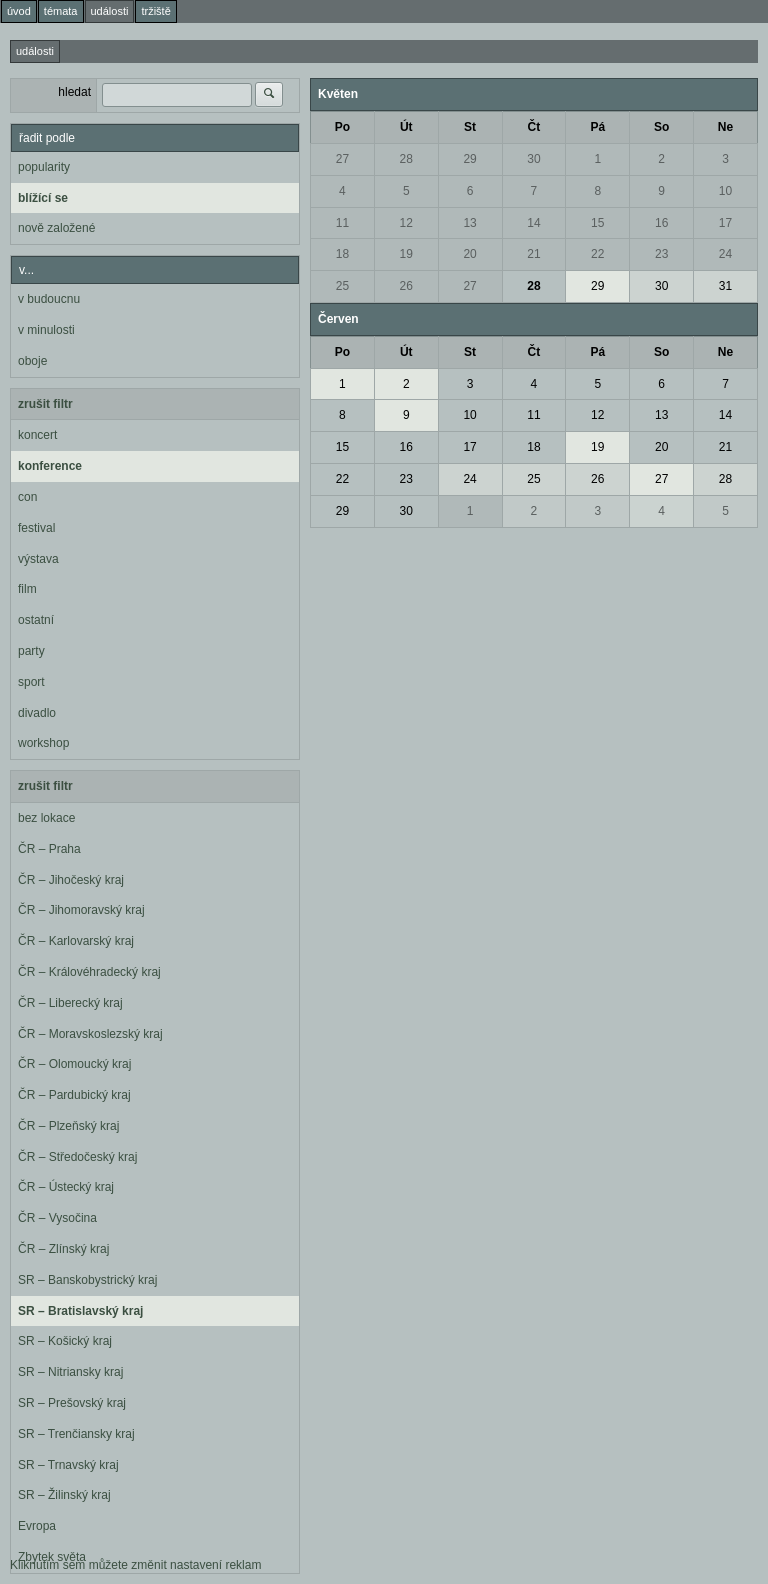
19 (406, 254)
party (31, 651)
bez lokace (46, 818)
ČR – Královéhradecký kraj (89, 972)
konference (50, 466)
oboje (32, 361)
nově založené (56, 228)
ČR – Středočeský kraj (77, 1157)
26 (406, 286)
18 (342, 254)
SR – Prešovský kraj (72, 1403)
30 (533, 159)
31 (725, 286)
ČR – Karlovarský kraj (76, 941)
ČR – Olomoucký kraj (74, 1064)
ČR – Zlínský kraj (63, 1249)
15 (597, 223)
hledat (74, 92)
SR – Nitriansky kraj (70, 1372)
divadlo (37, 713)
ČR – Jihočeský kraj (71, 880)
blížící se (43, 198)
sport (31, 682)
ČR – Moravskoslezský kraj (90, 1034)
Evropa (37, 1526)
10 (725, 191)
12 (406, 223)
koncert (37, 435)
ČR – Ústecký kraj (66, 1187)
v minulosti (46, 330)
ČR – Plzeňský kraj (68, 1126)
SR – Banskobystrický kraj (87, 1280)
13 (469, 223)
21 (533, 254)
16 (661, 223)
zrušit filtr (45, 404)
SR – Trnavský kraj (68, 1465)
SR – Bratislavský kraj (80, 1311)
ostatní (36, 620)
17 (725, 223)
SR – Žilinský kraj (64, 1495)
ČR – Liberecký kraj (70, 1003)
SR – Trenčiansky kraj (76, 1434)
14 (533, 223)
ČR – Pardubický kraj (74, 1095)
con (27, 497)
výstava (38, 559)
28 (406, 159)
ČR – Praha (49, 849)
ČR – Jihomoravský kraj (81, 910)
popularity (44, 167)
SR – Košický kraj (65, 1341)
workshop (43, 743)
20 (469, 254)
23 (661, 254)
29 (469, 159)
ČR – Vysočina (57, 1218)
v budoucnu (49, 299)
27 (342, 159)
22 (597, 254)
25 (342, 286)
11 (342, 223)
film (27, 589)
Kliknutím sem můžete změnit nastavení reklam (135, 1565)
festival (36, 528)
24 (725, 254)
